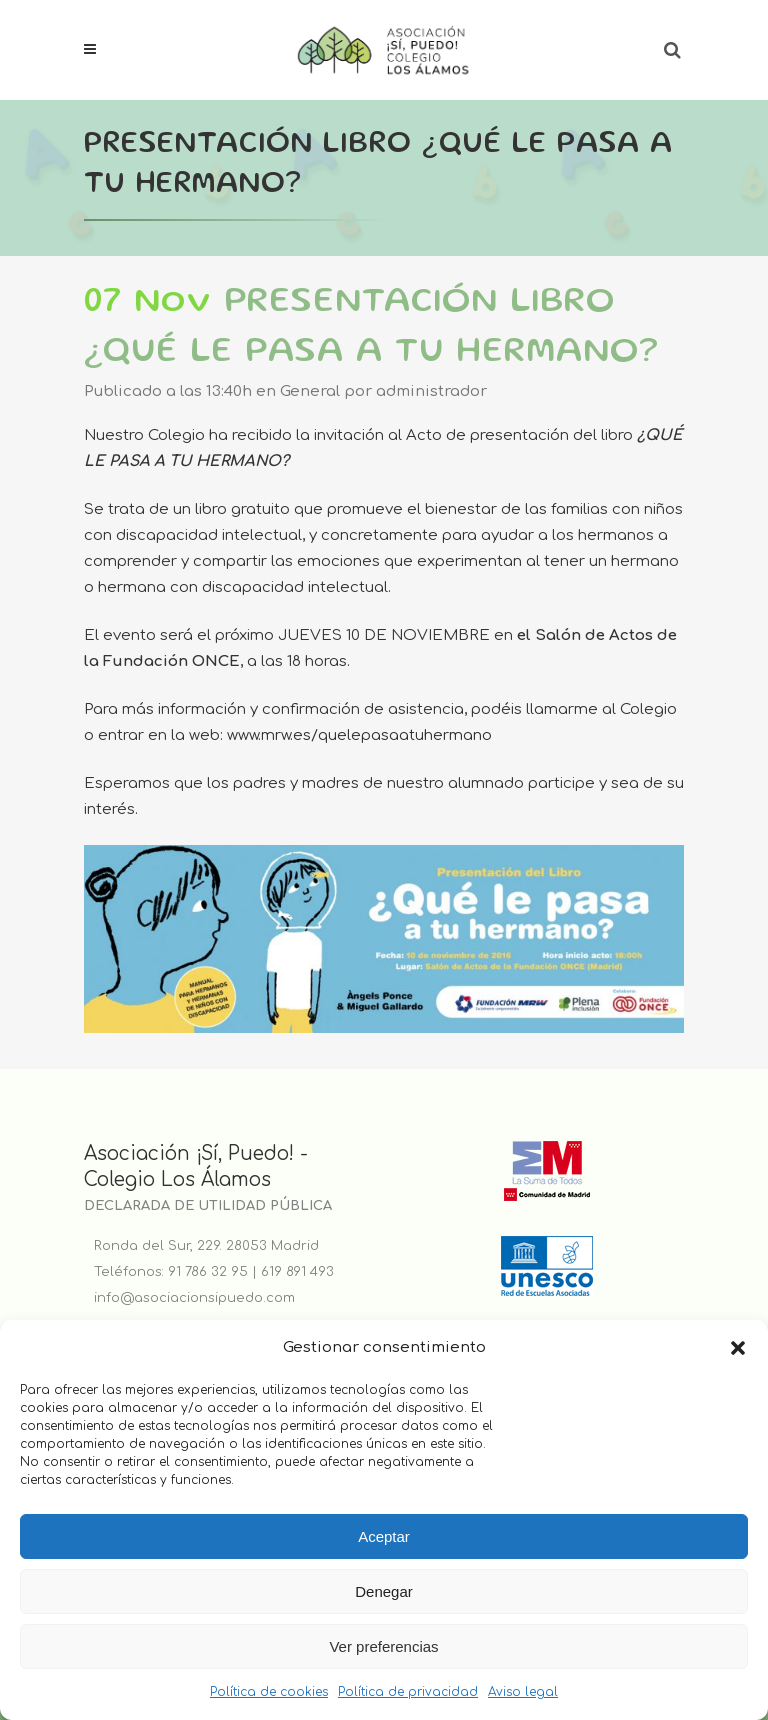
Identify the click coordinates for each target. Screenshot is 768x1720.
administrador (431, 391)
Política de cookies (269, 1692)
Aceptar (384, 1536)
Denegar (384, 1591)
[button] (738, 1348)
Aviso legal (523, 1692)
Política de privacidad (408, 1692)
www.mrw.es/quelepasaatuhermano (359, 735)
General (310, 391)
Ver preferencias (383, 1646)
